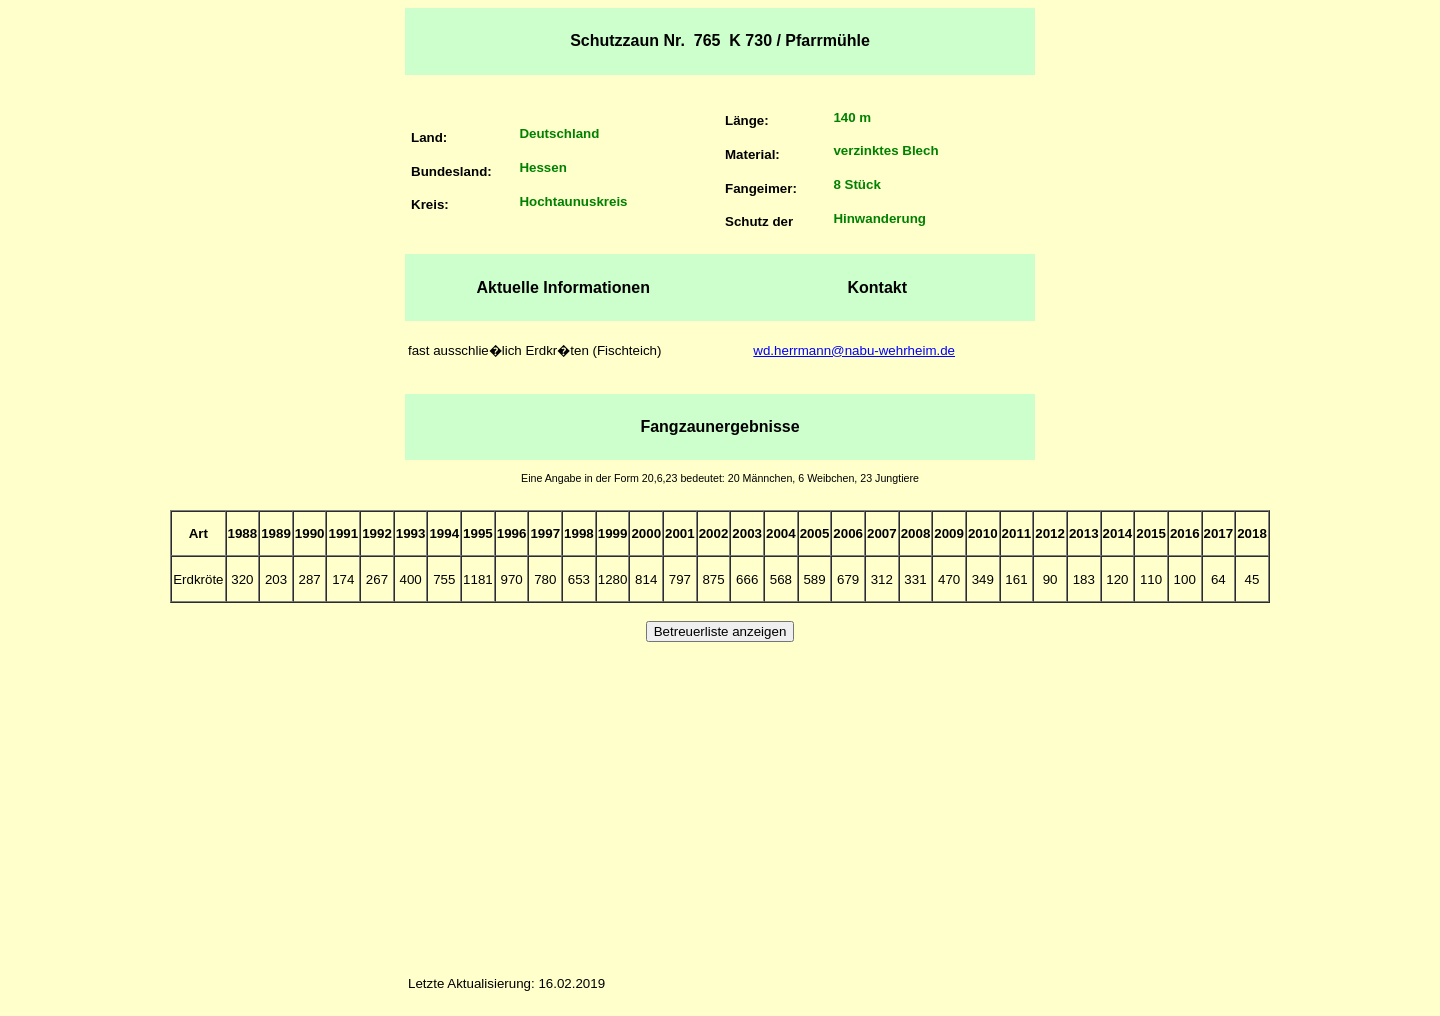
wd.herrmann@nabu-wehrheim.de (854, 350)
